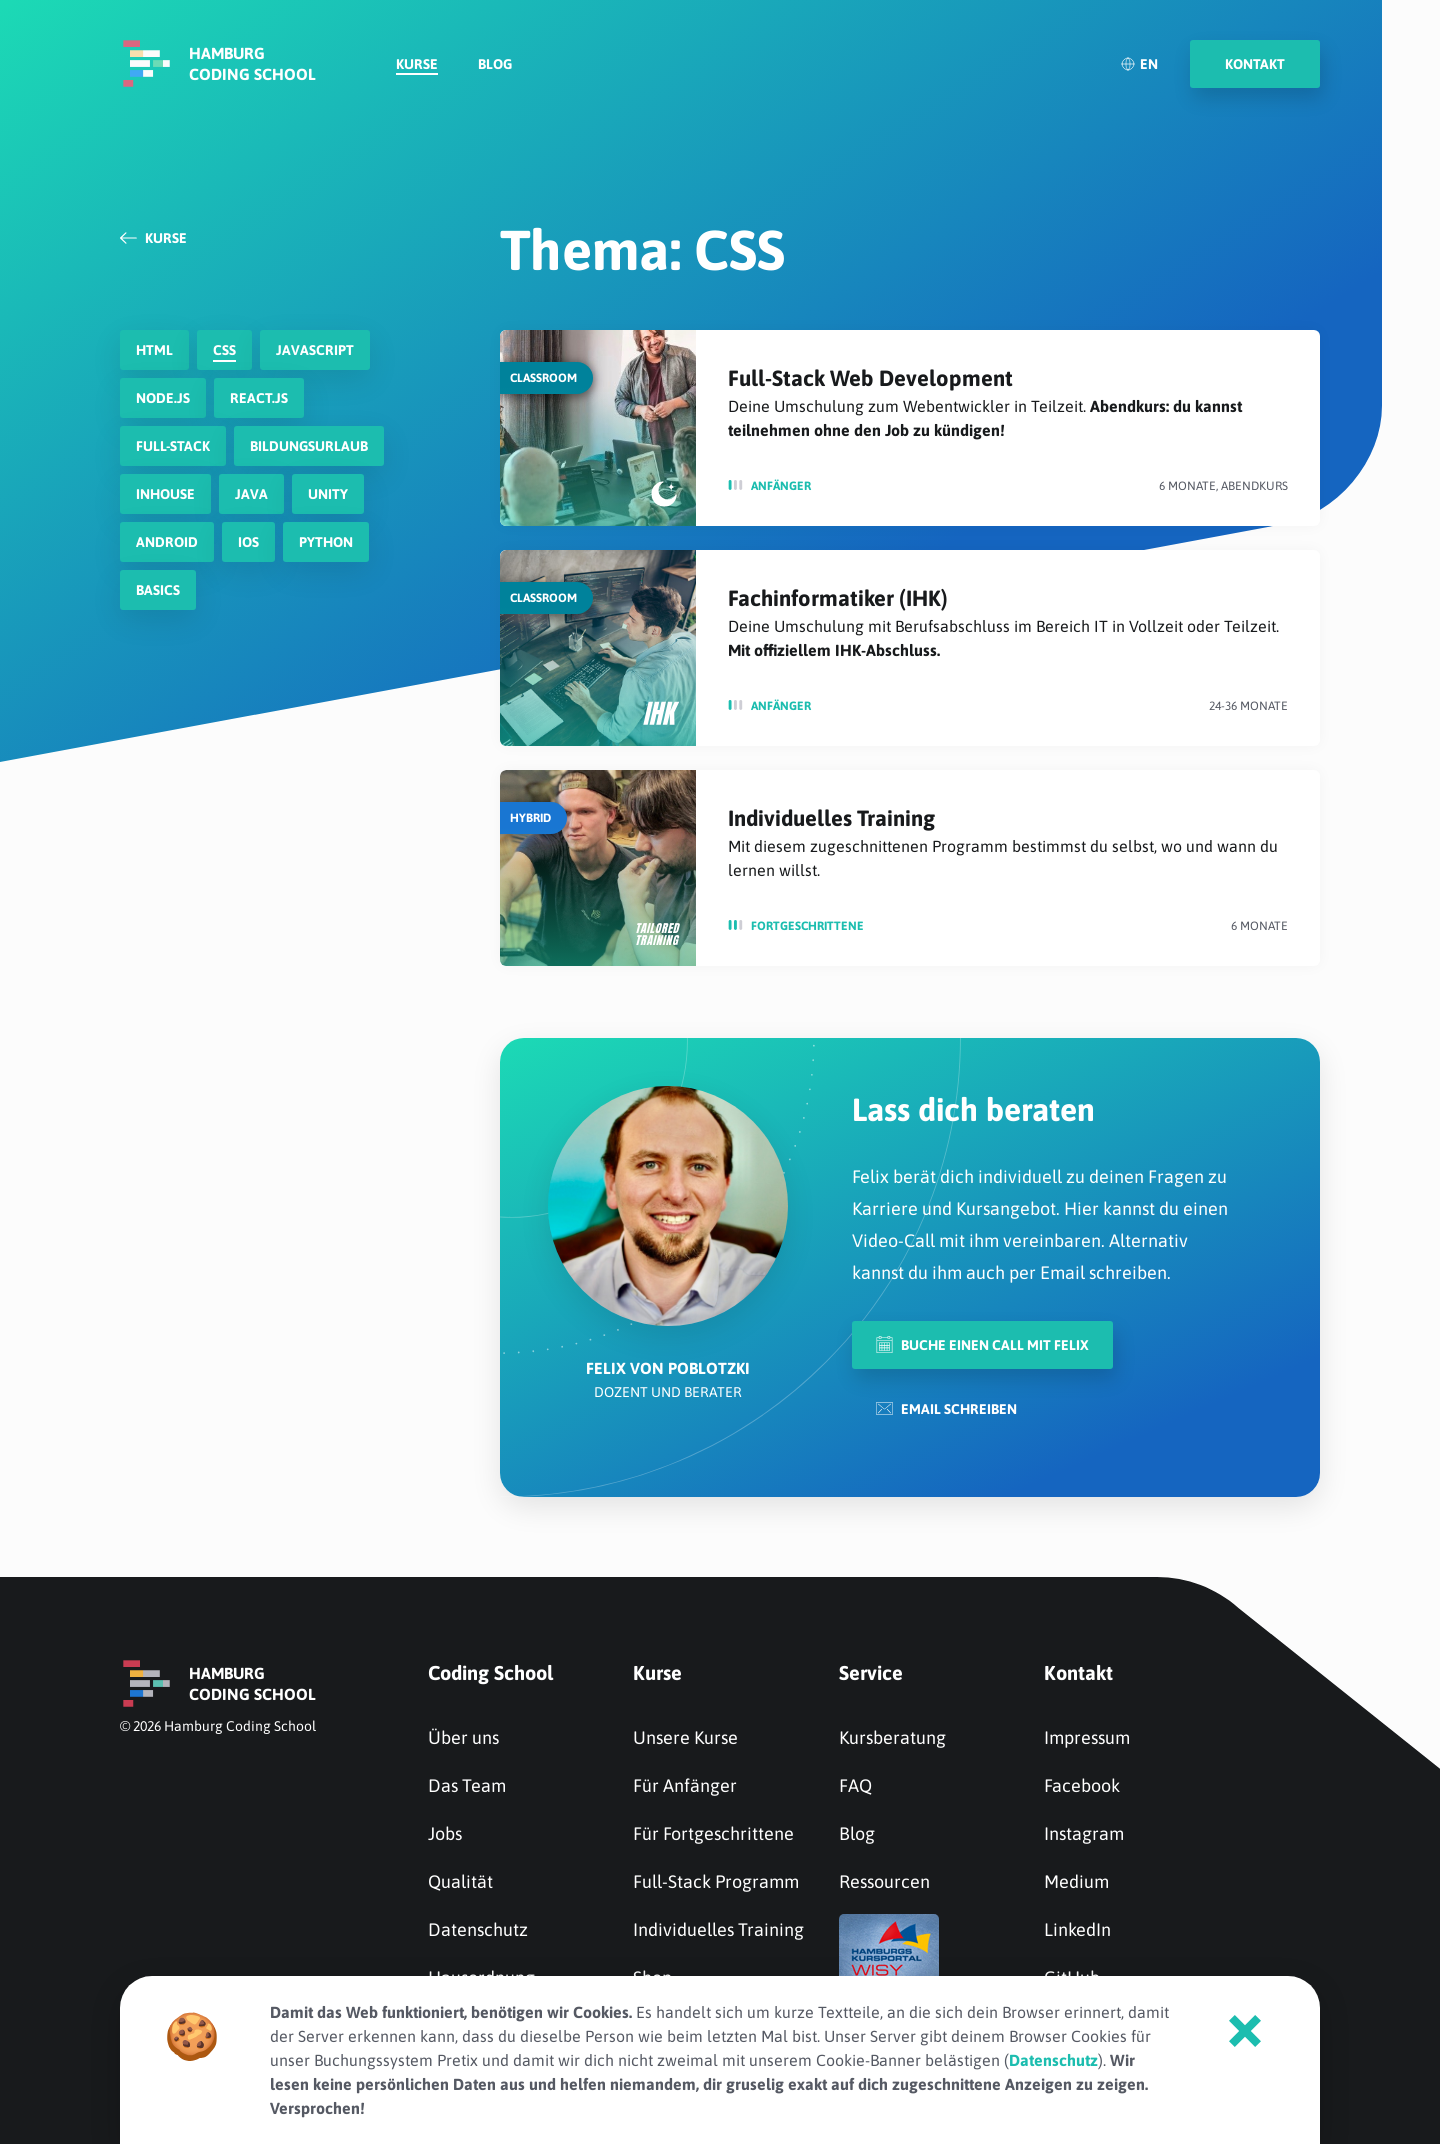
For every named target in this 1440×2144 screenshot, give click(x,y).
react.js (259, 398)
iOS (248, 542)
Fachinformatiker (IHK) (838, 598)
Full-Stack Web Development (870, 378)
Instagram (1084, 1833)
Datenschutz (478, 1929)
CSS (224, 350)
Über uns (463, 1737)
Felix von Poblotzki (668, 1368)
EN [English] (1139, 65)
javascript (315, 350)
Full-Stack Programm (716, 1881)
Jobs (445, 1833)
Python (326, 542)
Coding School (490, 1672)
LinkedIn (1077, 1929)
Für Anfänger (685, 1785)
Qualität (460, 1881)
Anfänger (781, 486)
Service (871, 1672)
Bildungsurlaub (309, 446)
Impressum (1087, 1737)
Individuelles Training (831, 818)
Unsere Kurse (685, 1737)
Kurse (417, 66)
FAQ (855, 1785)
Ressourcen (884, 1881)
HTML (154, 350)
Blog (495, 66)
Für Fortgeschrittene (713, 1833)
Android (167, 542)
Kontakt (1078, 1672)
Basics (158, 590)
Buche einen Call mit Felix (982, 1344)
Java (251, 494)
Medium (1076, 1881)
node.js (163, 398)
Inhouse (165, 494)
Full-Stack (173, 446)
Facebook (1082, 1785)
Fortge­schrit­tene (807, 926)
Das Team (467, 1785)
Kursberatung (892, 1737)
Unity (328, 494)
